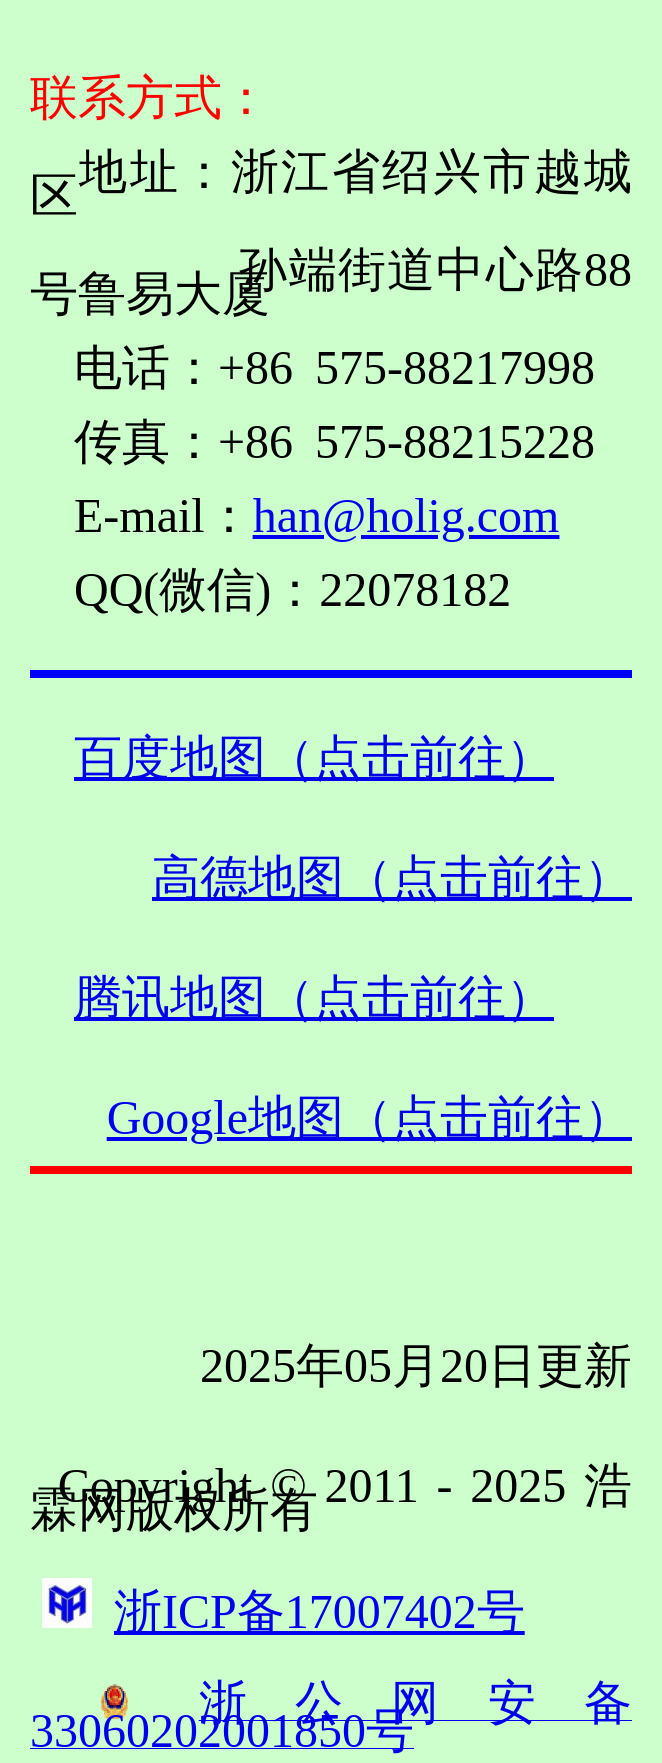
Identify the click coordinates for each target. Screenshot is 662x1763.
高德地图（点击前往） (392, 877)
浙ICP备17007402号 (319, 1611)
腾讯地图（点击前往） (314, 997)
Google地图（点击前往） (369, 1117)
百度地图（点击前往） (314, 757)
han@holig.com (406, 515)
